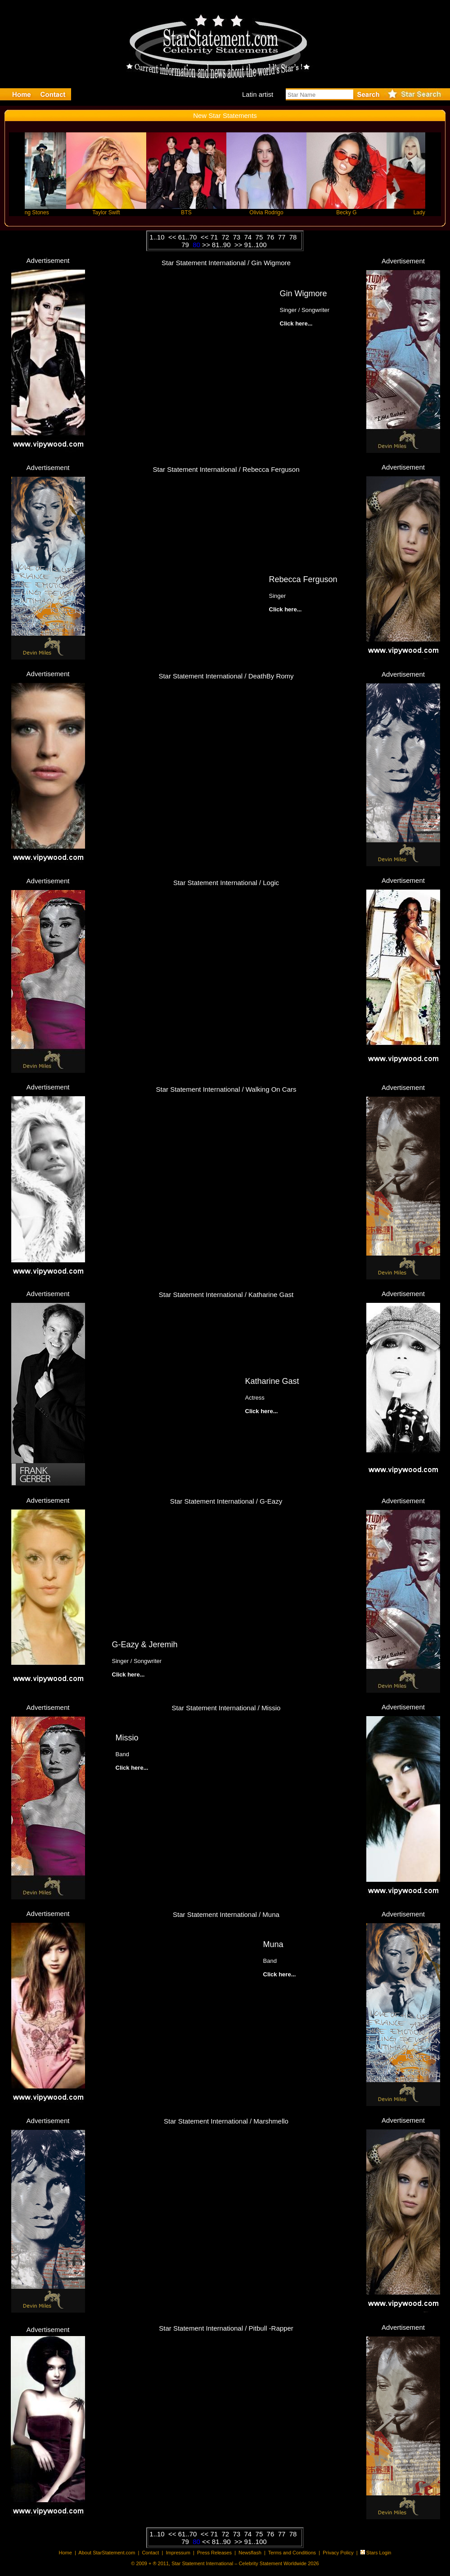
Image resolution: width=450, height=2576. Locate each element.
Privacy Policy (338, 2552)
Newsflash (249, 2552)
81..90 (222, 245)
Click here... (285, 609)
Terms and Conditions (292, 2552)
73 (238, 237)
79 (186, 245)
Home (65, 2552)
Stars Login (379, 2552)
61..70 (188, 237)
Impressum (178, 2552)
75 (260, 237)
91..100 (256, 245)
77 (283, 237)
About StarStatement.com (106, 2552)
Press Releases (214, 2552)
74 (249, 237)
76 (271, 237)
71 (215, 237)
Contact (150, 2552)
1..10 (157, 237)
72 (226, 237)
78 (295, 237)
